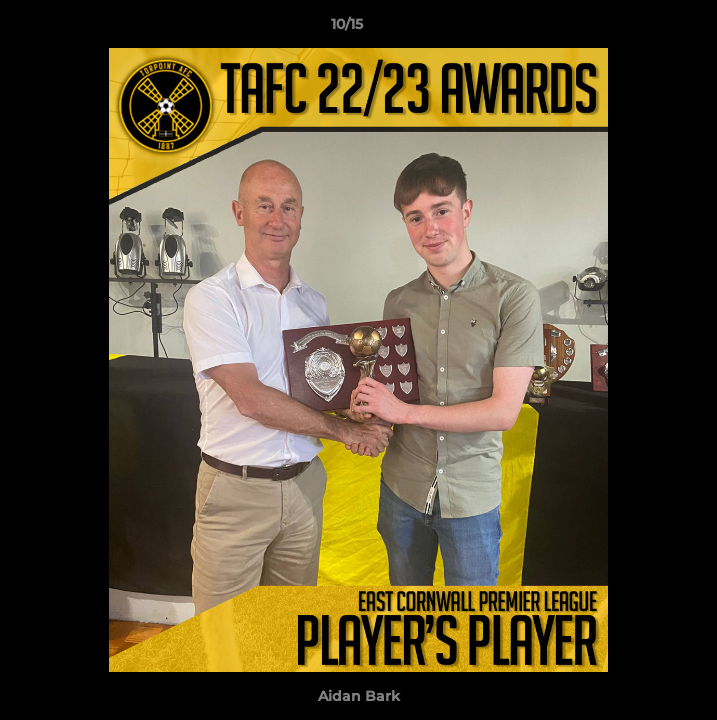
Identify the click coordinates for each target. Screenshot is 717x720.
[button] (645, 29)
